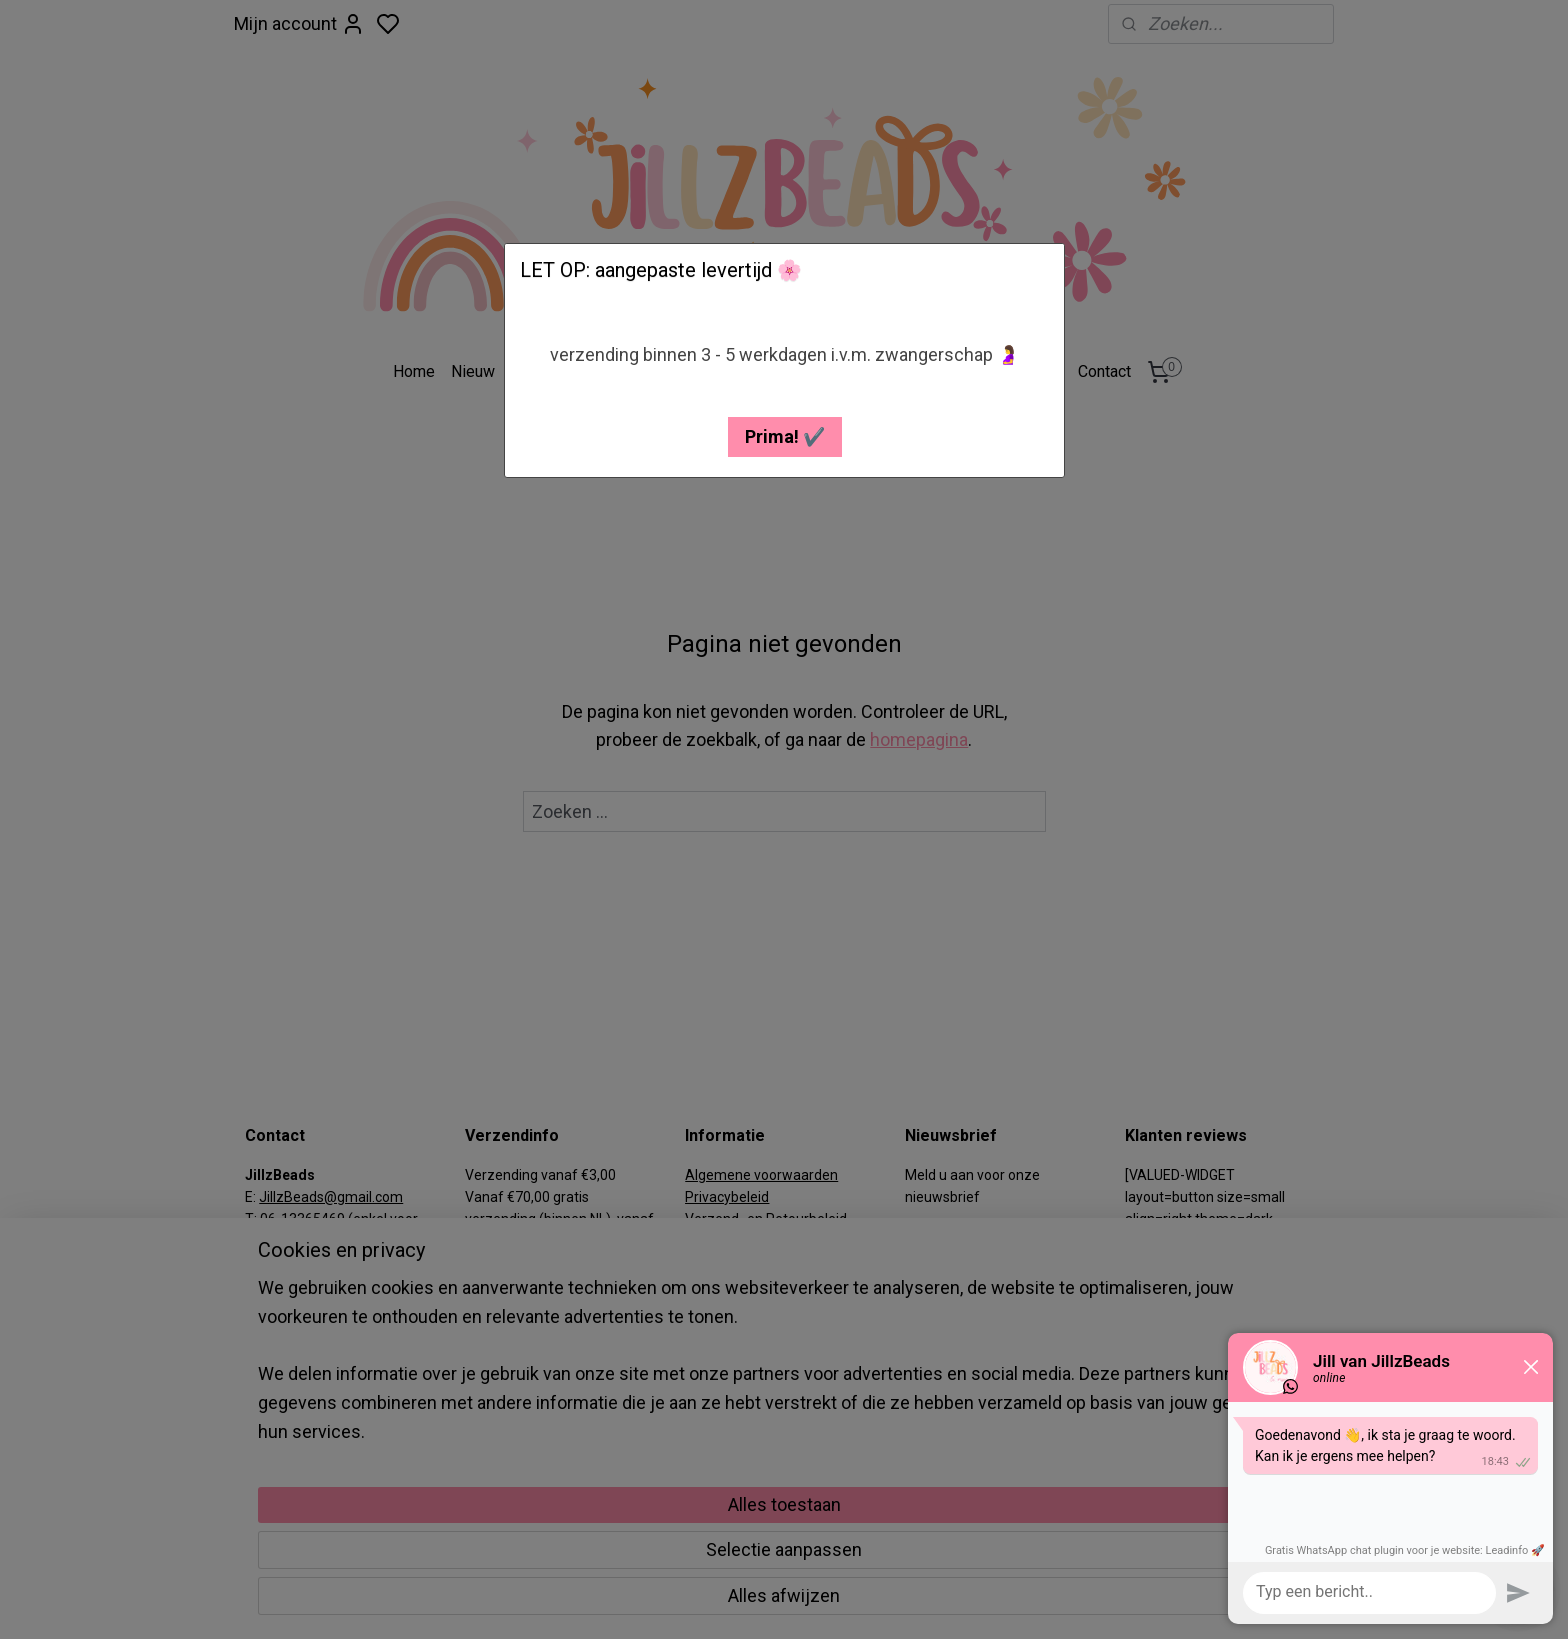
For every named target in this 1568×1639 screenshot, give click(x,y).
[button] (785, 437)
